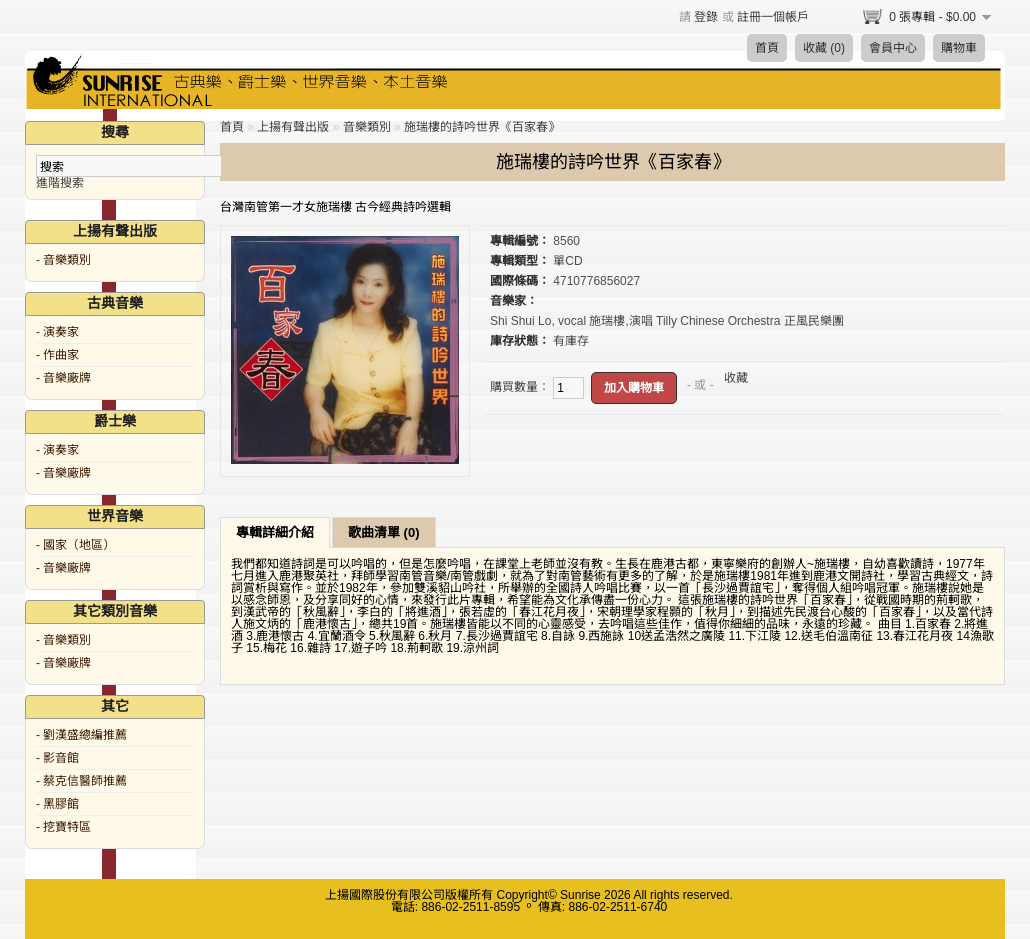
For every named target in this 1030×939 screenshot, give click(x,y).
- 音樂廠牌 (63, 378)
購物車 (959, 48)
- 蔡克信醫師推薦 (81, 781)
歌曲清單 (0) (384, 532)
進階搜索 (60, 183)
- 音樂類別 (63, 260)
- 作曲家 (57, 355)
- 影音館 (57, 758)
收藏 (736, 378)
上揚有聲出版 (293, 127)
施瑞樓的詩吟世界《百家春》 (482, 127)
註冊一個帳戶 (773, 17)
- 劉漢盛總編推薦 (81, 735)
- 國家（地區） (75, 545)
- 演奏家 (57, 332)
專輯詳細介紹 (275, 532)
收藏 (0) (824, 48)
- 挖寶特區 (63, 827)
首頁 (767, 48)
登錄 (706, 17)
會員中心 (893, 48)
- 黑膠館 (57, 804)
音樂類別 (367, 127)
